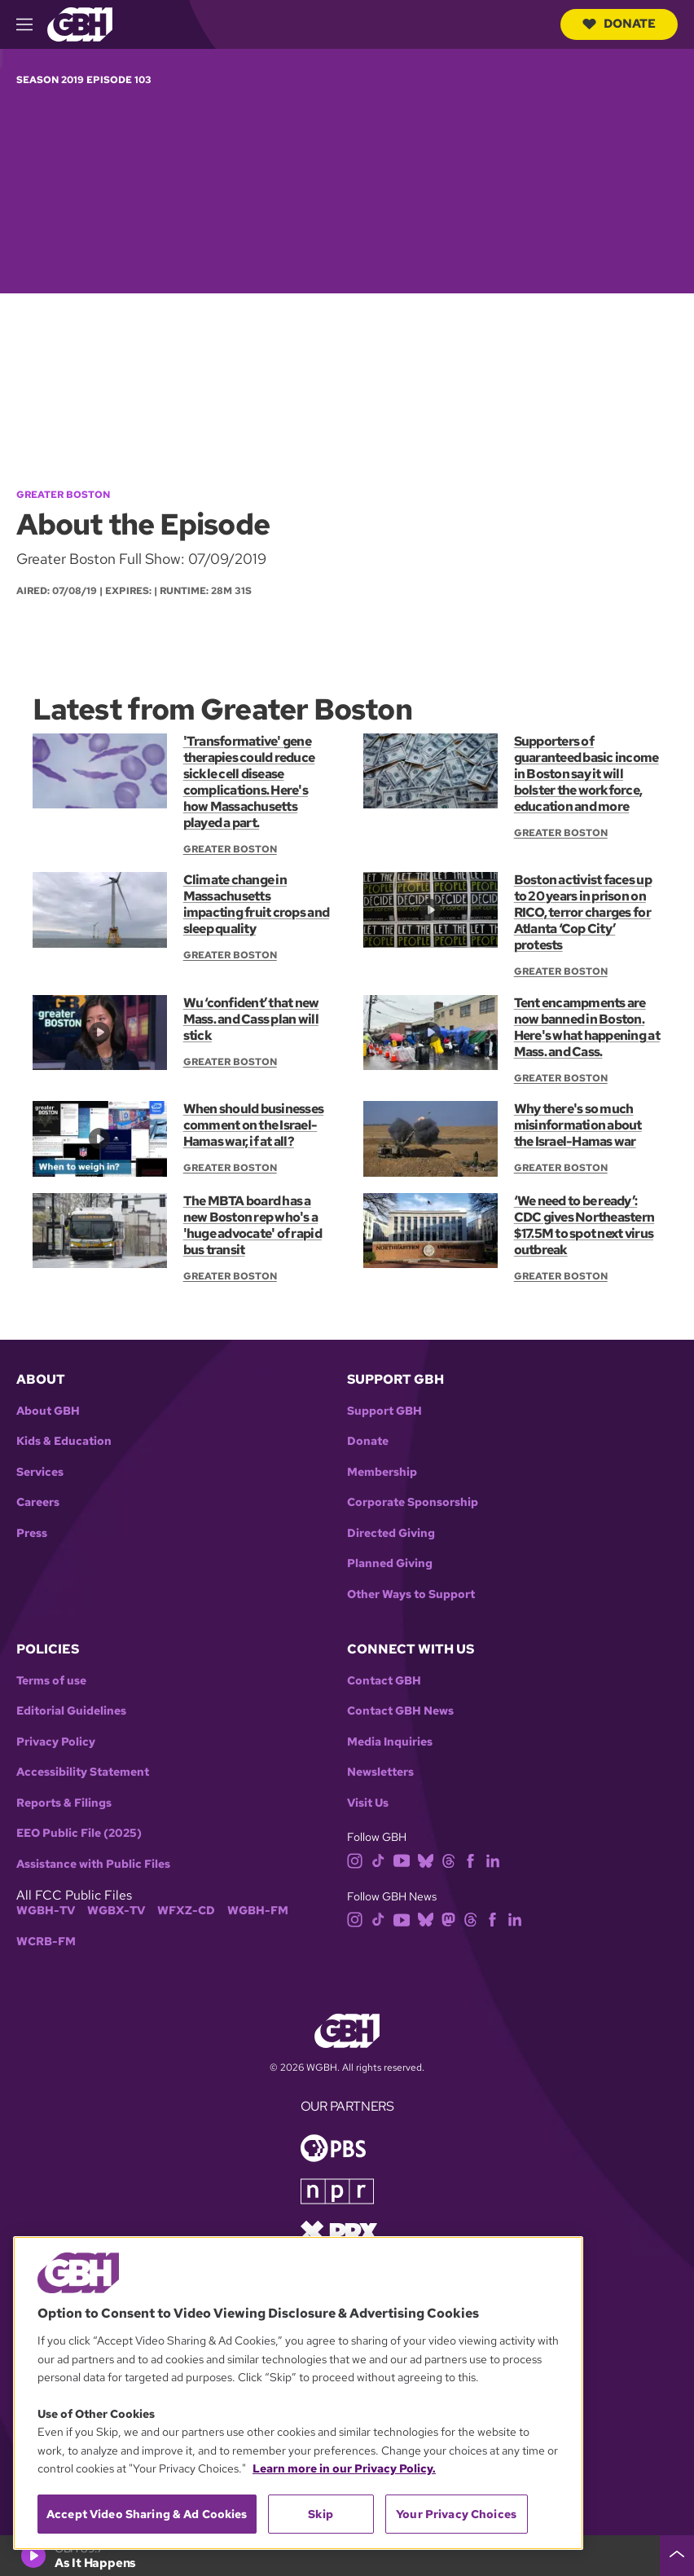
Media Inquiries (390, 1742)
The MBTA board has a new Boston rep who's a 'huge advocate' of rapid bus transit (252, 1225)
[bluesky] (425, 1859)
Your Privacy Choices (456, 2514)
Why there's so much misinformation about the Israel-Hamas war (578, 1125)
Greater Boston (63, 494)
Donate (619, 23)
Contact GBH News (400, 1711)
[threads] (448, 1859)
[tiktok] (378, 1859)
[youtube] (401, 1859)
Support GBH (384, 1411)
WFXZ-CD (186, 1911)
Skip (320, 2514)
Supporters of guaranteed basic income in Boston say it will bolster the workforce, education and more (586, 774)
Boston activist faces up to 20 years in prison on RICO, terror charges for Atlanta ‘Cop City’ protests (583, 912)
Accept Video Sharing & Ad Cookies (147, 2514)
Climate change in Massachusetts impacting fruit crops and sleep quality (256, 904)
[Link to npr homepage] (337, 2190)
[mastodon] (448, 1918)
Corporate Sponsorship (412, 1502)
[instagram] (355, 1859)
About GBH (48, 1411)
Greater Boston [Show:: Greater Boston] (230, 849)
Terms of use (51, 1681)
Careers (37, 1502)
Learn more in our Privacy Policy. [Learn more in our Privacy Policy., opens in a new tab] (344, 2468)
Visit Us (368, 1803)
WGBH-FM (257, 1911)
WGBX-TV (116, 1911)
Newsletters (380, 1772)
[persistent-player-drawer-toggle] (677, 2555)
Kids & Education (64, 1441)
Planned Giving (390, 1563)
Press (31, 1533)
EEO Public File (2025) (79, 1833)
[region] (298, 2393)
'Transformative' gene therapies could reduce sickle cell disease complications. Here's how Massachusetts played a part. (248, 782)
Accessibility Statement (82, 1772)
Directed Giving (391, 1533)
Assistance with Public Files (93, 1864)
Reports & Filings (64, 1803)
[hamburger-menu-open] (31, 24)
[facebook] (470, 1859)
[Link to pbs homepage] (333, 2146)
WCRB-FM (46, 1942)
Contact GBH (384, 1681)
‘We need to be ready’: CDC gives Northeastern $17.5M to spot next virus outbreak (584, 1225)
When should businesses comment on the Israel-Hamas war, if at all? (253, 1125)
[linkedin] (492, 1859)
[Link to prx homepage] (339, 2230)
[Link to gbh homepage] (79, 23)
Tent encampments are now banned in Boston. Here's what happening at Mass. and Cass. (587, 1027)
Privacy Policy (55, 1742)
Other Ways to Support (411, 1594)
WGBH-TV (45, 1911)
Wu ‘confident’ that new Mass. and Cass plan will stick (251, 1019)
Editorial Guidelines (71, 1711)
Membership (382, 1472)
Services (40, 1472)
